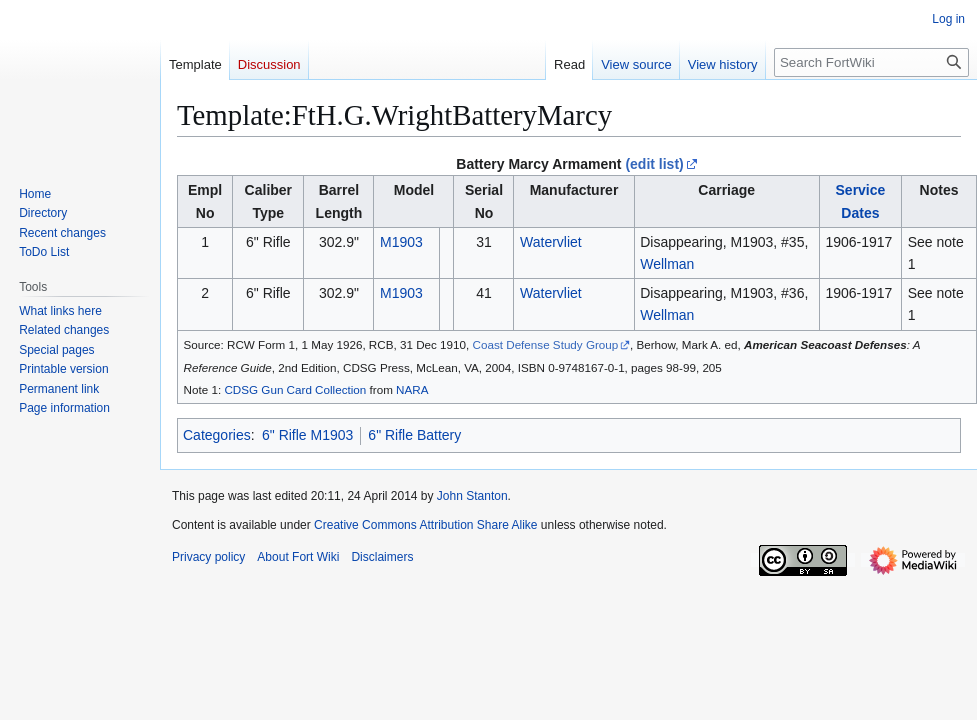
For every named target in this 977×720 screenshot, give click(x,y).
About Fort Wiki (298, 557)
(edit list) (654, 164)
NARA (412, 389)
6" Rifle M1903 (307, 435)
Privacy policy (208, 557)
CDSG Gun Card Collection (295, 389)
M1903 (401, 242)
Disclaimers (382, 557)
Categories (217, 435)
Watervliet (551, 242)
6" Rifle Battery (414, 435)
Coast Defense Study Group (546, 344)
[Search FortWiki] (871, 62)
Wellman (667, 264)
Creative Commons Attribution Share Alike (425, 525)
